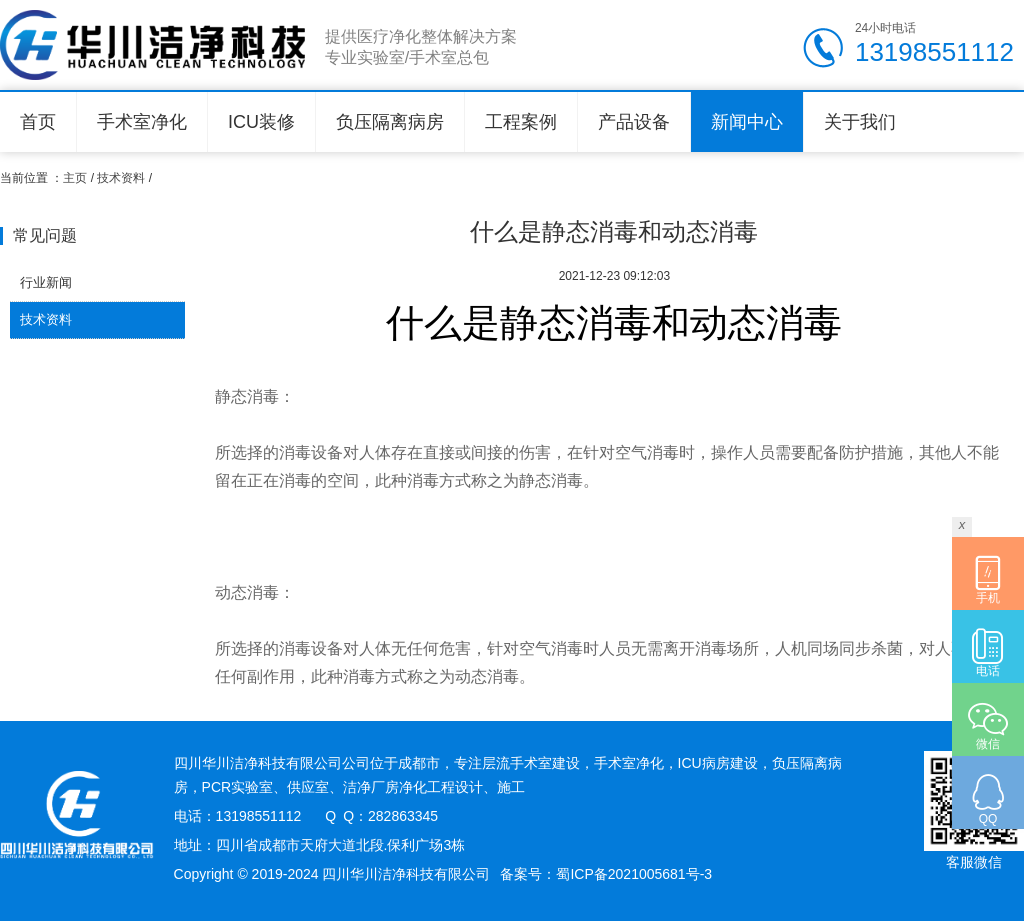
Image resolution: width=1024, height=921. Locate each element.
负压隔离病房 (390, 122)
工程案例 (521, 122)
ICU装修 (261, 122)
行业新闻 (46, 282)
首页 (38, 122)
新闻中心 (747, 122)
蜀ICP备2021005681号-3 (634, 874)
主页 (75, 178)
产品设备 (634, 122)
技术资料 (121, 178)
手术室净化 (142, 122)
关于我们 (860, 122)
